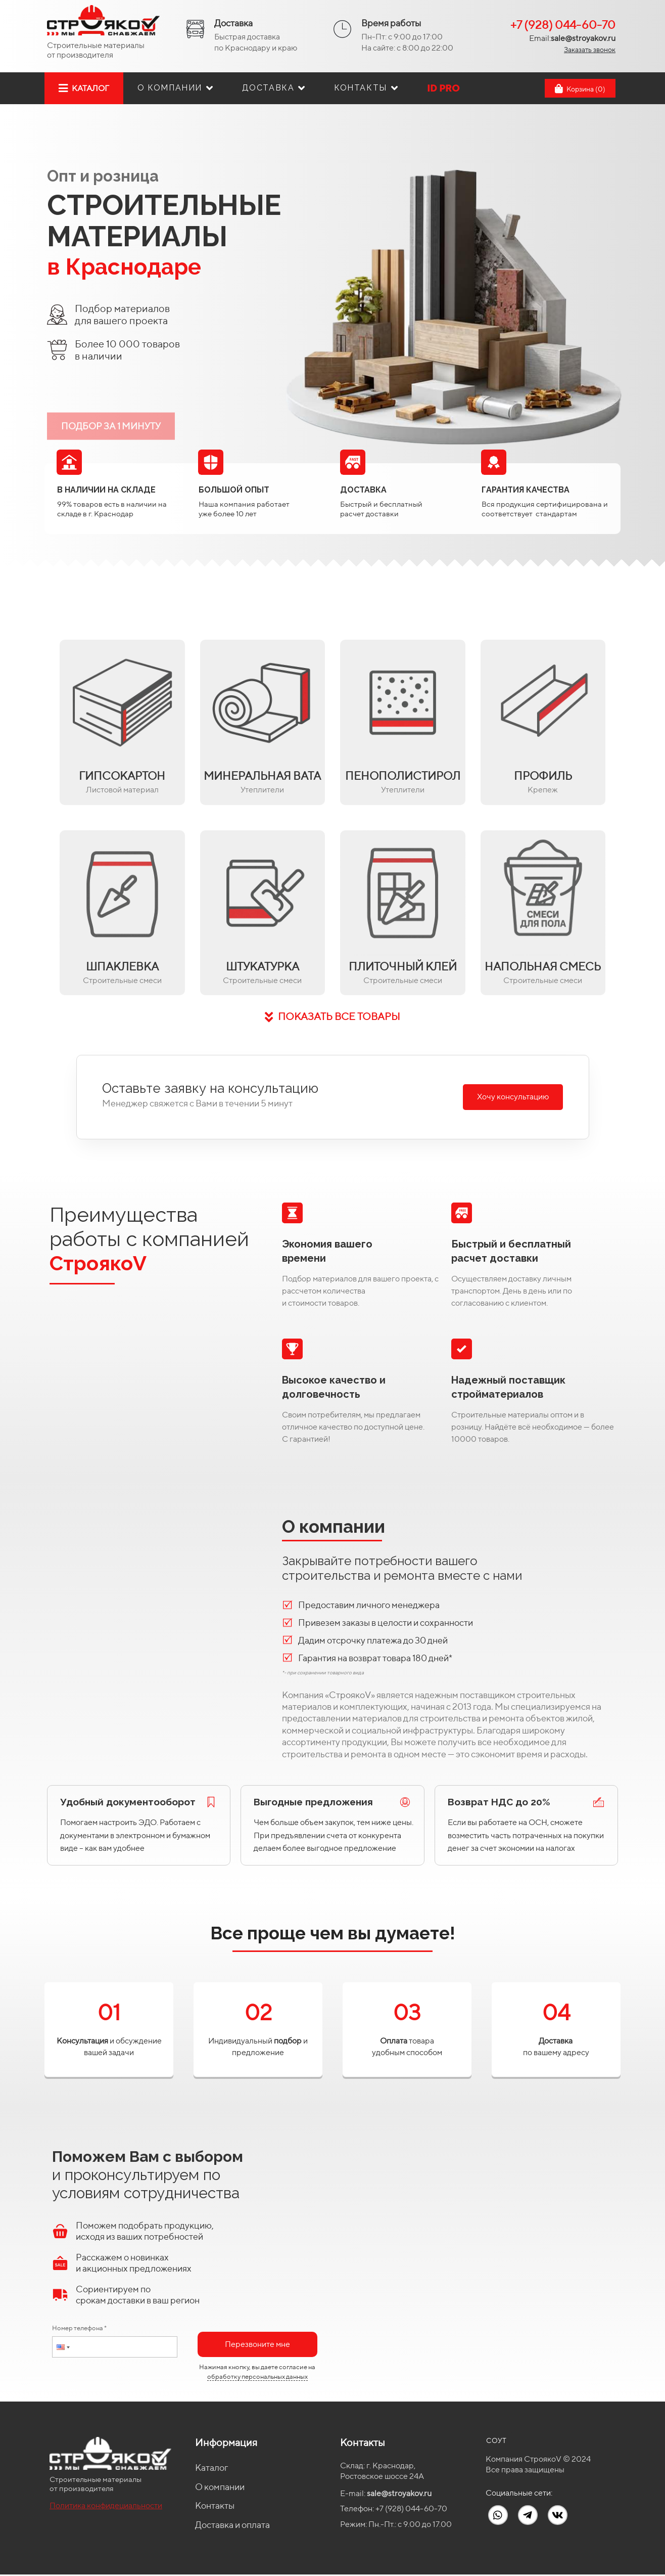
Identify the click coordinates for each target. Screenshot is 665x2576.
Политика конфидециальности (106, 2505)
